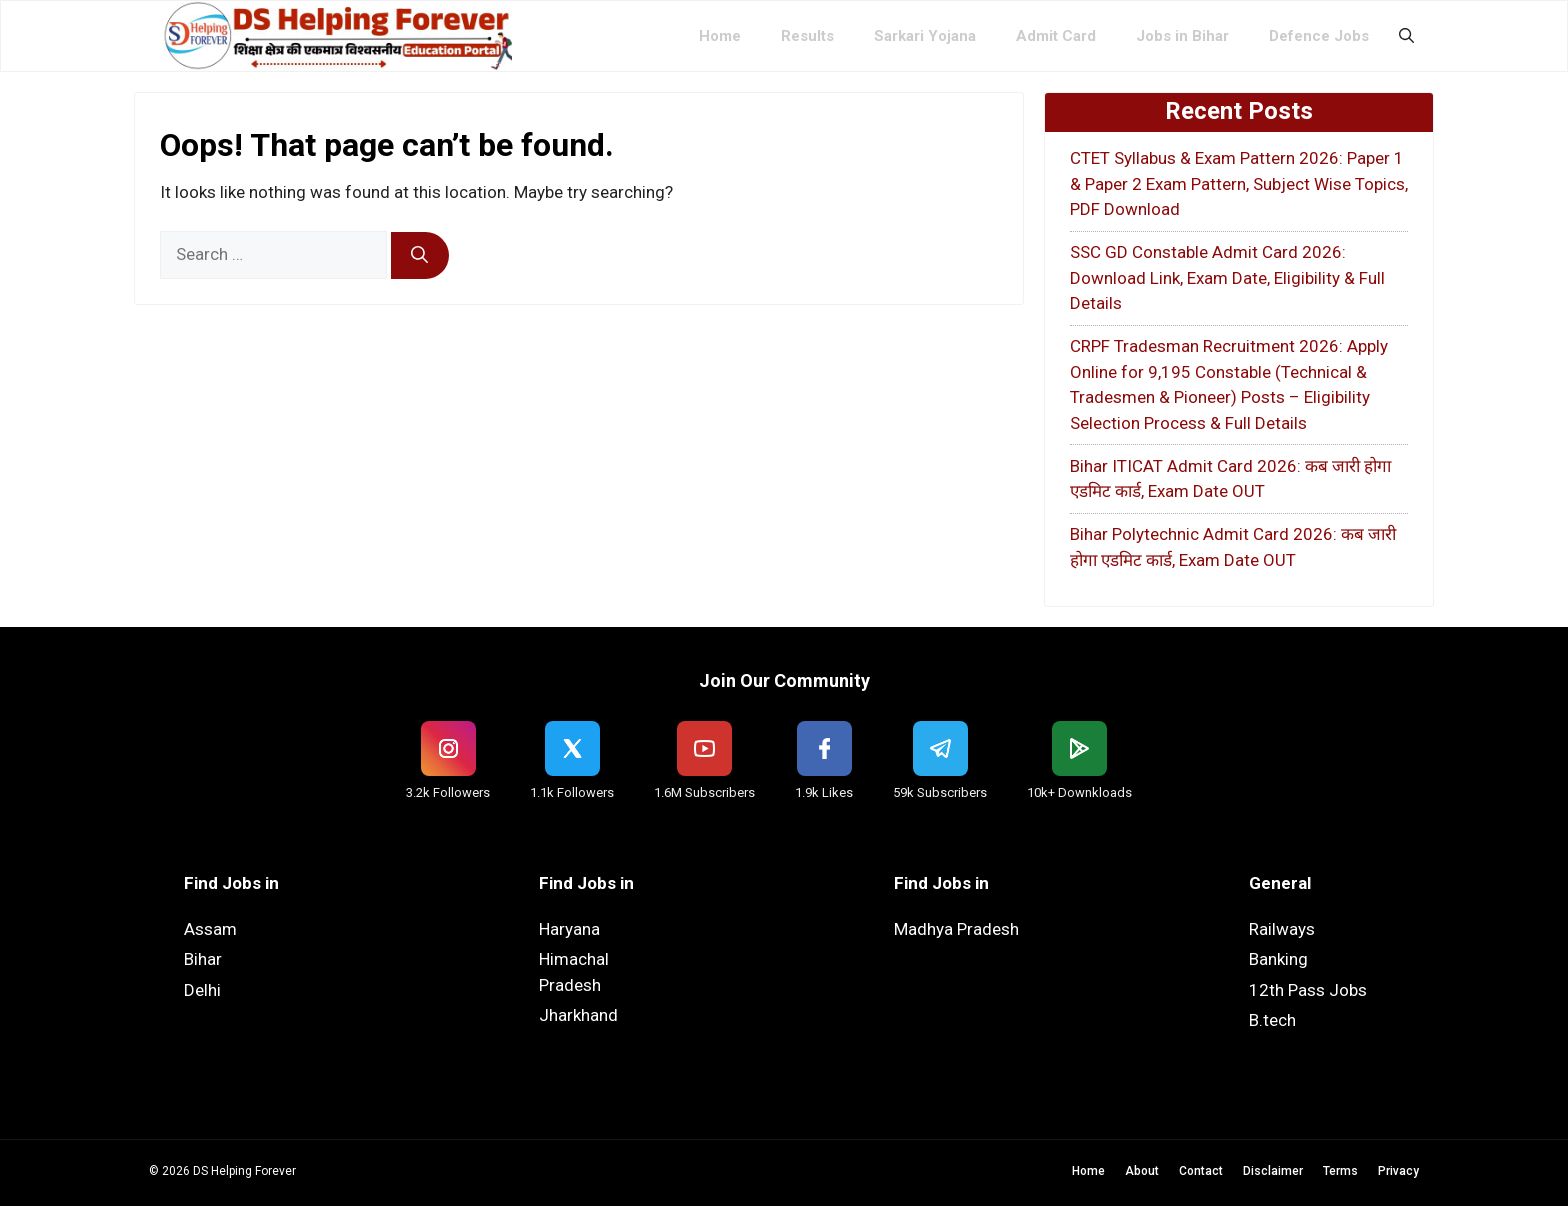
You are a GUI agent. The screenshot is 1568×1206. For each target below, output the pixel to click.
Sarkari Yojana (925, 36)
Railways (1282, 929)
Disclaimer (1273, 1171)
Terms (1340, 1171)
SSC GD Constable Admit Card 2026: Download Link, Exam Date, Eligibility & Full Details (1227, 277)
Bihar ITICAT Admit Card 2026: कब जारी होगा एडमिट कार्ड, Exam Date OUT (1230, 479)
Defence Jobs (1319, 36)
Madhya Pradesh (956, 929)
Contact (1201, 1171)
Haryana (569, 929)
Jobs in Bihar (1182, 36)
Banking (1278, 959)
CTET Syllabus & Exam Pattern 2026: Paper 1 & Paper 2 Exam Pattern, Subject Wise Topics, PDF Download (1239, 183)
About (1142, 1171)
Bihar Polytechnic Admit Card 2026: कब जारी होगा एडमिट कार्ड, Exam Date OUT (1233, 547)
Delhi (202, 990)
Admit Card (1056, 36)
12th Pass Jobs (1308, 990)
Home (720, 36)
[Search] (420, 256)
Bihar (203, 959)
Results (807, 36)
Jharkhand (578, 1015)
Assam (210, 929)
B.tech (1272, 1020)
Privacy (1398, 1171)
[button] (1406, 36)
